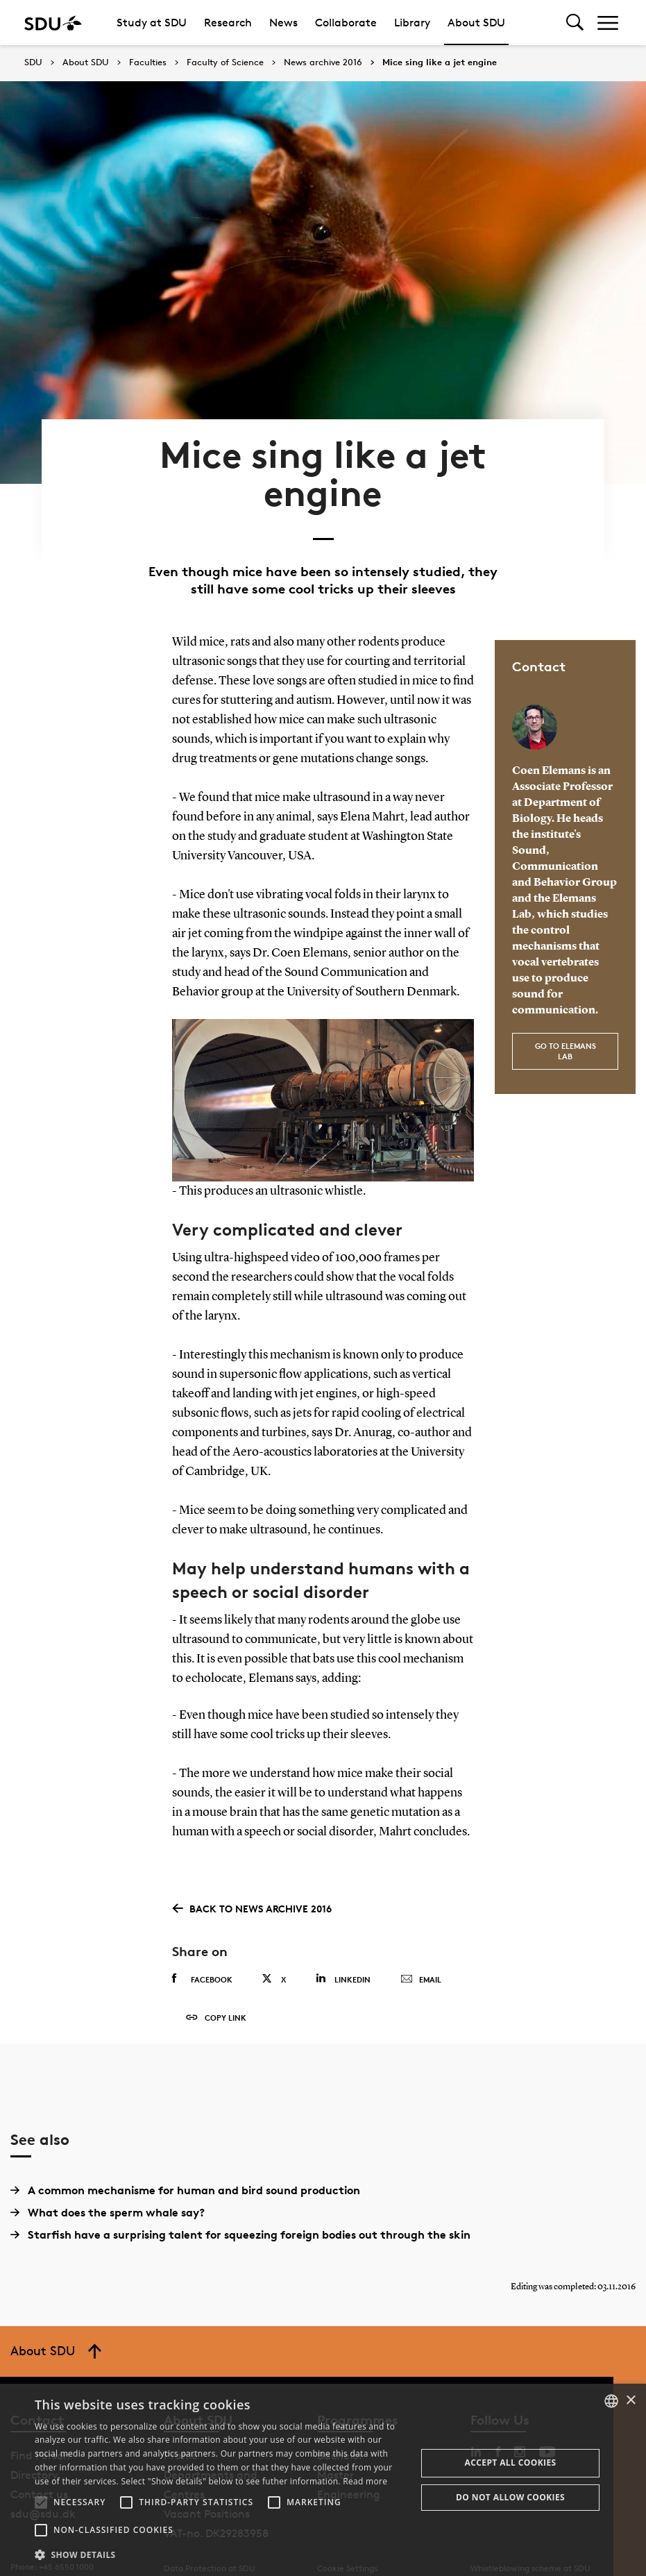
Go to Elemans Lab (565, 1032)
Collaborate (346, 22)
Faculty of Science (225, 62)
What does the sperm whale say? (107, 2195)
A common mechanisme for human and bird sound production (185, 2173)
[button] (41, 2502)
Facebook (202, 1960)
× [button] (630, 2401)
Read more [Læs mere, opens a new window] (365, 2481)
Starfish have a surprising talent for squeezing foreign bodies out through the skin (240, 2217)
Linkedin (343, 1960)
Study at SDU (152, 22)
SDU (33, 62)
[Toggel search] (575, 22)
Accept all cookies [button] (510, 2462)
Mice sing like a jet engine (439, 62)
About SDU (476, 22)
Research (228, 22)
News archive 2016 (323, 62)
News (283, 22)
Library (412, 22)
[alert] (323, 2480)
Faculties (148, 62)
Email (420, 1961)
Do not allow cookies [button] (510, 2497)
